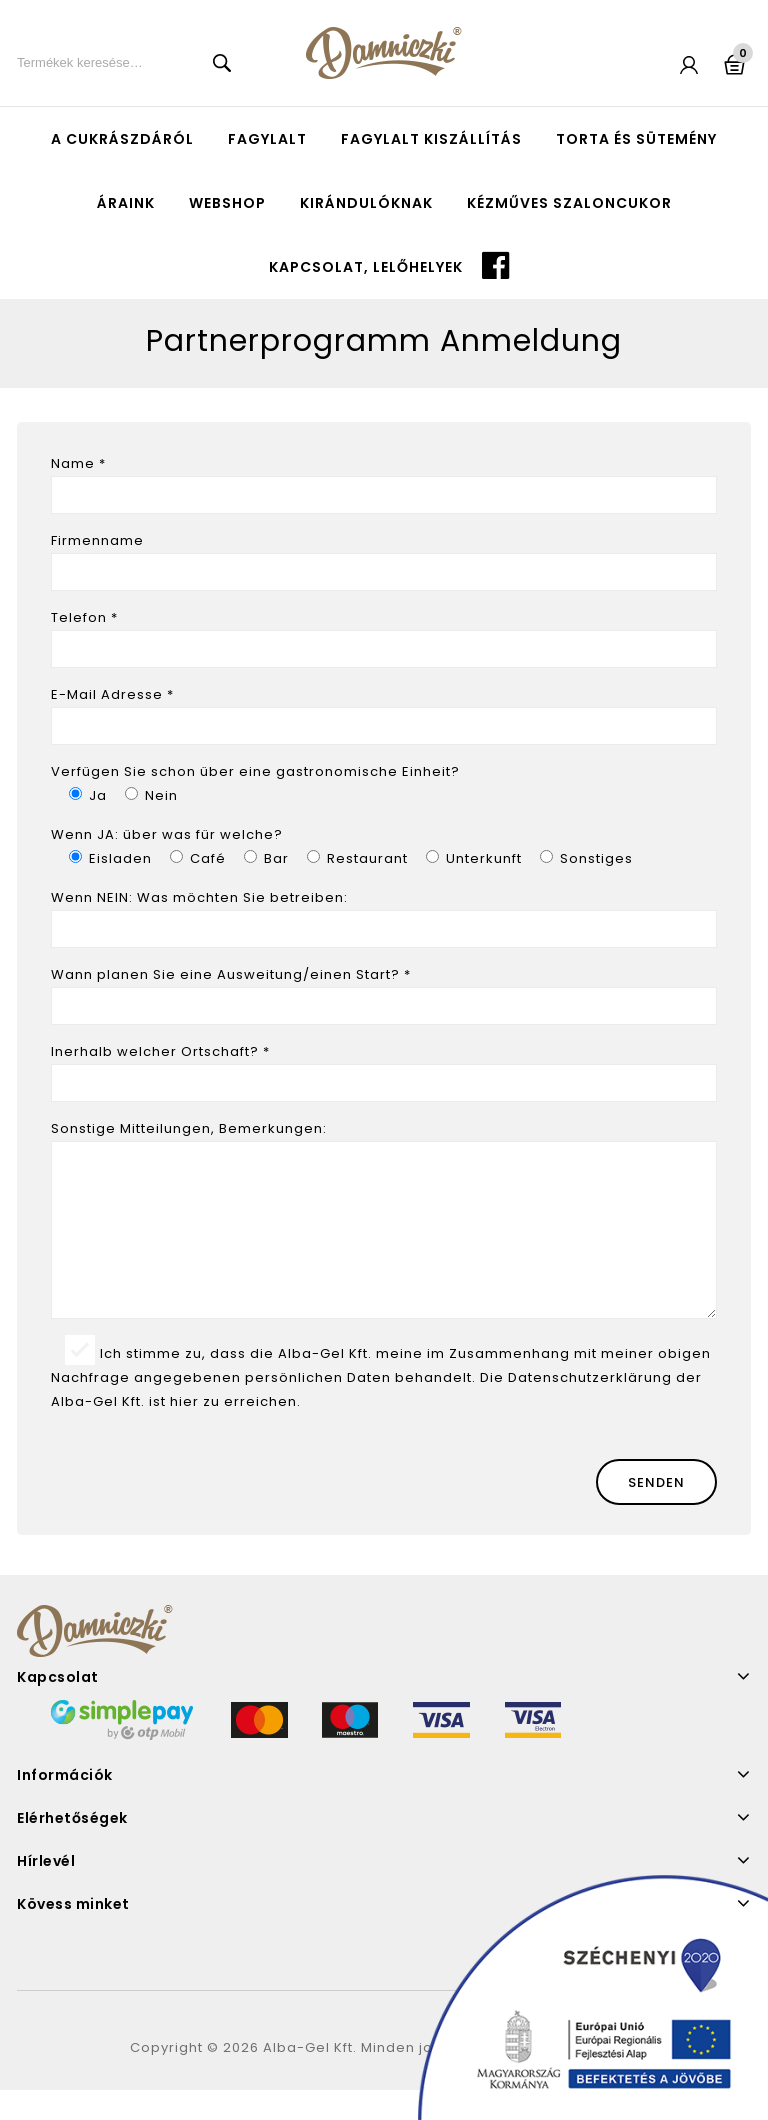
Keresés (222, 63)
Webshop (227, 203)
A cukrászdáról (122, 139)
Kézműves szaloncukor (569, 203)
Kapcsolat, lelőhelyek (366, 267)
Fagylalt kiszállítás (431, 139)
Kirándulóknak (366, 203)
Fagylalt (267, 139)
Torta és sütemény (636, 139)
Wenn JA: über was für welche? (167, 834)
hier (184, 1431)
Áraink (126, 203)
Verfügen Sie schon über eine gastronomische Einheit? (255, 771)
